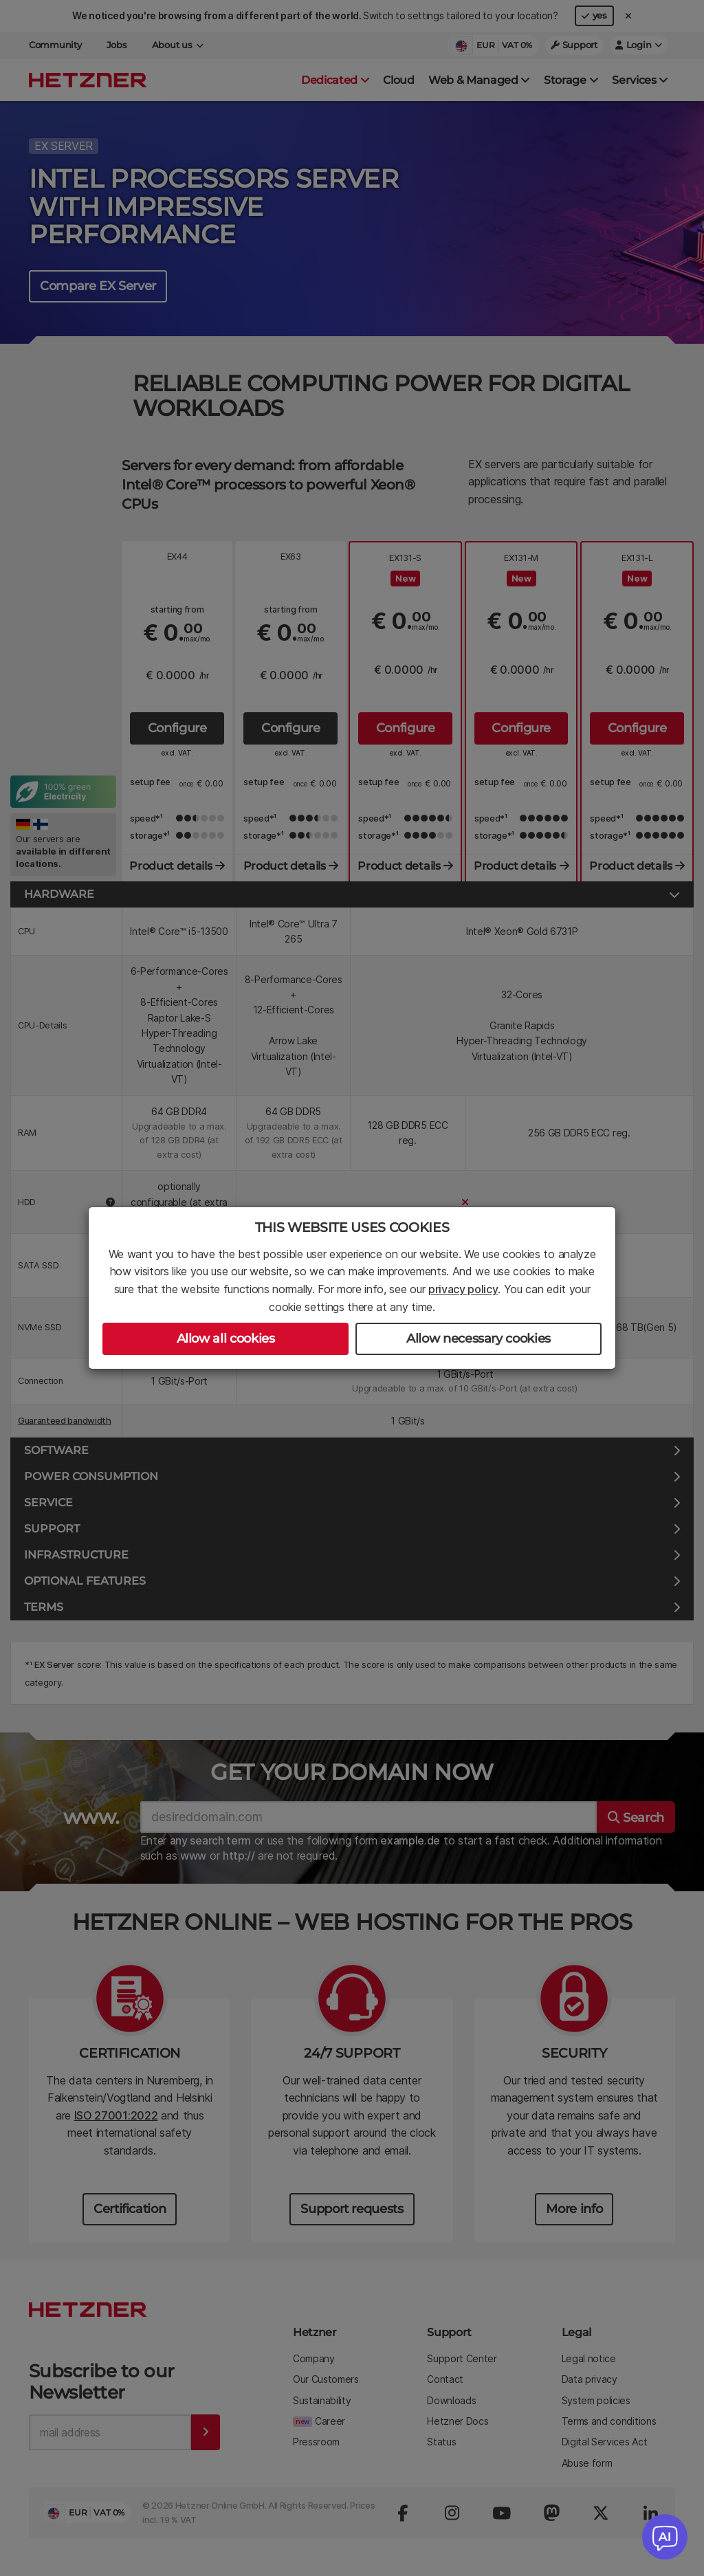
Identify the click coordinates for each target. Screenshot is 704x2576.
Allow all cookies (226, 1338)
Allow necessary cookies (478, 1338)
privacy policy (463, 1289)
